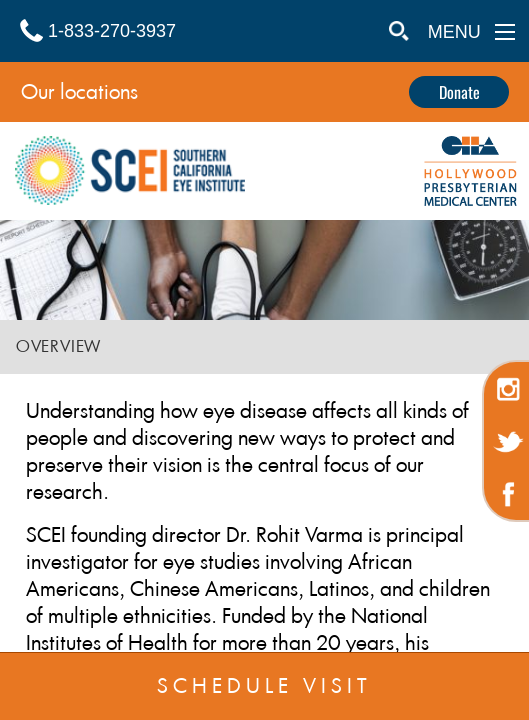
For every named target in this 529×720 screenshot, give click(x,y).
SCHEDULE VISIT (264, 686)
